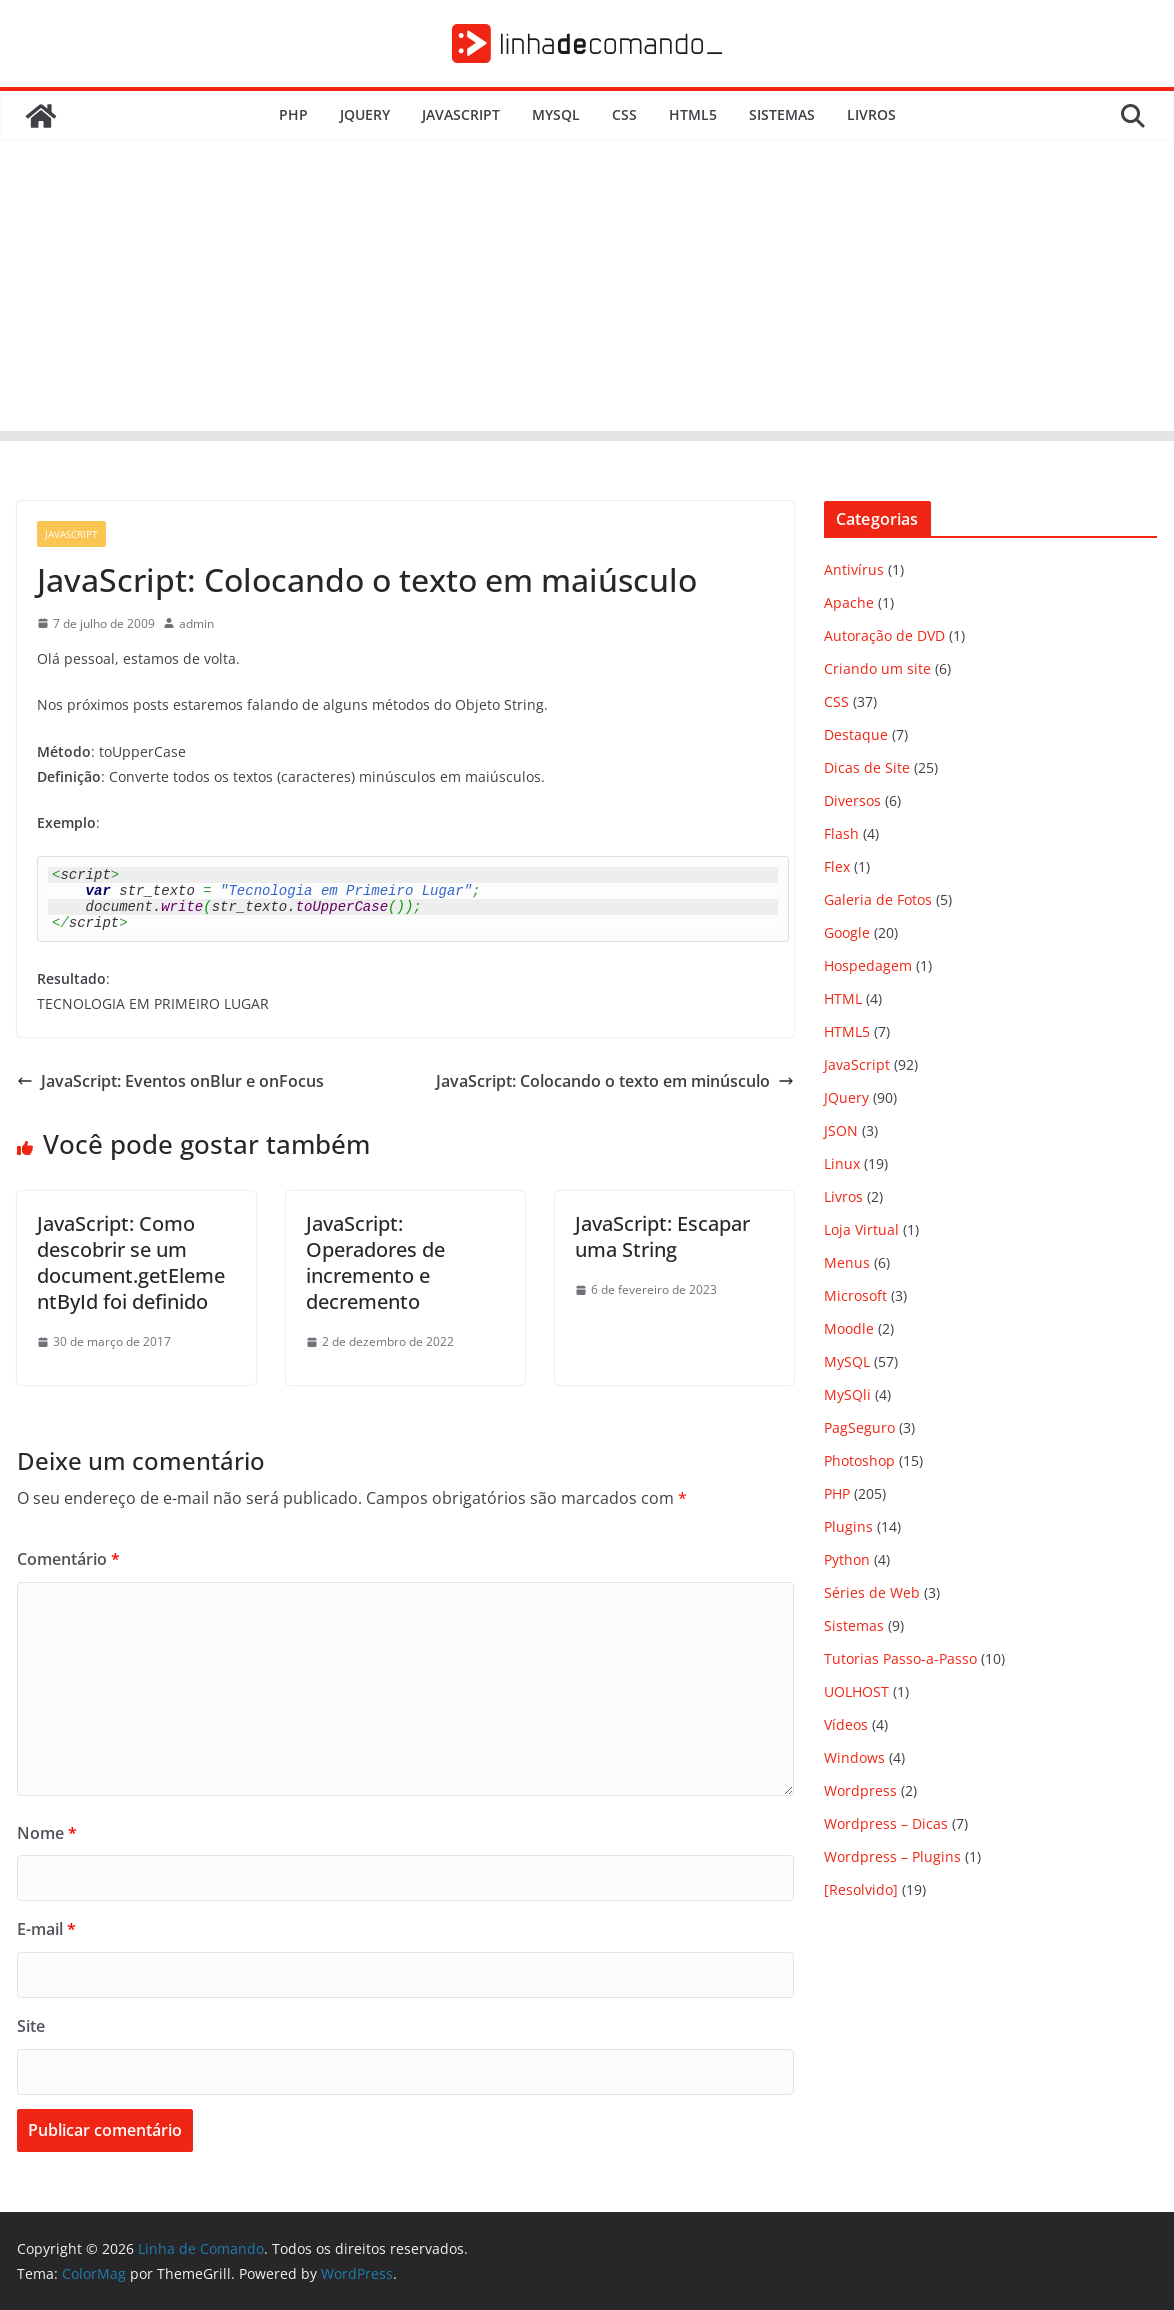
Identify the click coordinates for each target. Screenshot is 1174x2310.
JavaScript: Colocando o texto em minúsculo (615, 1081)
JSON (841, 1130)
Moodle (849, 1328)
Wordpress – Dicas (886, 1823)
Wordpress (860, 1790)
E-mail (46, 1929)
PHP (293, 114)
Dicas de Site (867, 767)
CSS (624, 114)
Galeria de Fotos (878, 899)
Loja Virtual (861, 1229)
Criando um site (877, 668)
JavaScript (461, 114)
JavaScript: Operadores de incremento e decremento (375, 1262)
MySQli (847, 1394)
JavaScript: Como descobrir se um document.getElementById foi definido (131, 1262)
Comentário (68, 1559)
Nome (47, 1833)
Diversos (852, 800)
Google (847, 932)
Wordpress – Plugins (892, 1856)
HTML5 (693, 114)
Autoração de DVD (884, 635)
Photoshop (859, 1460)
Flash (841, 833)
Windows (854, 1757)
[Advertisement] (587, 291)
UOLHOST (856, 1691)
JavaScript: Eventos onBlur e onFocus (170, 1081)
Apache (849, 602)
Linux (842, 1163)
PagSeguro (859, 1427)
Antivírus (854, 569)
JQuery (365, 114)
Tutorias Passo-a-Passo (900, 1658)
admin (196, 623)
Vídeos (846, 1724)
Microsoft (855, 1295)
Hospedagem (868, 965)
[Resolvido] (861, 1889)
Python (847, 1559)
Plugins (848, 1526)
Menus (847, 1262)
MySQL (556, 114)
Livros (871, 114)
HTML (843, 998)
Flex (837, 866)
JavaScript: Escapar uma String (662, 1236)
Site (31, 2026)
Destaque (856, 734)
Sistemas (782, 114)
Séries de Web (872, 1592)
